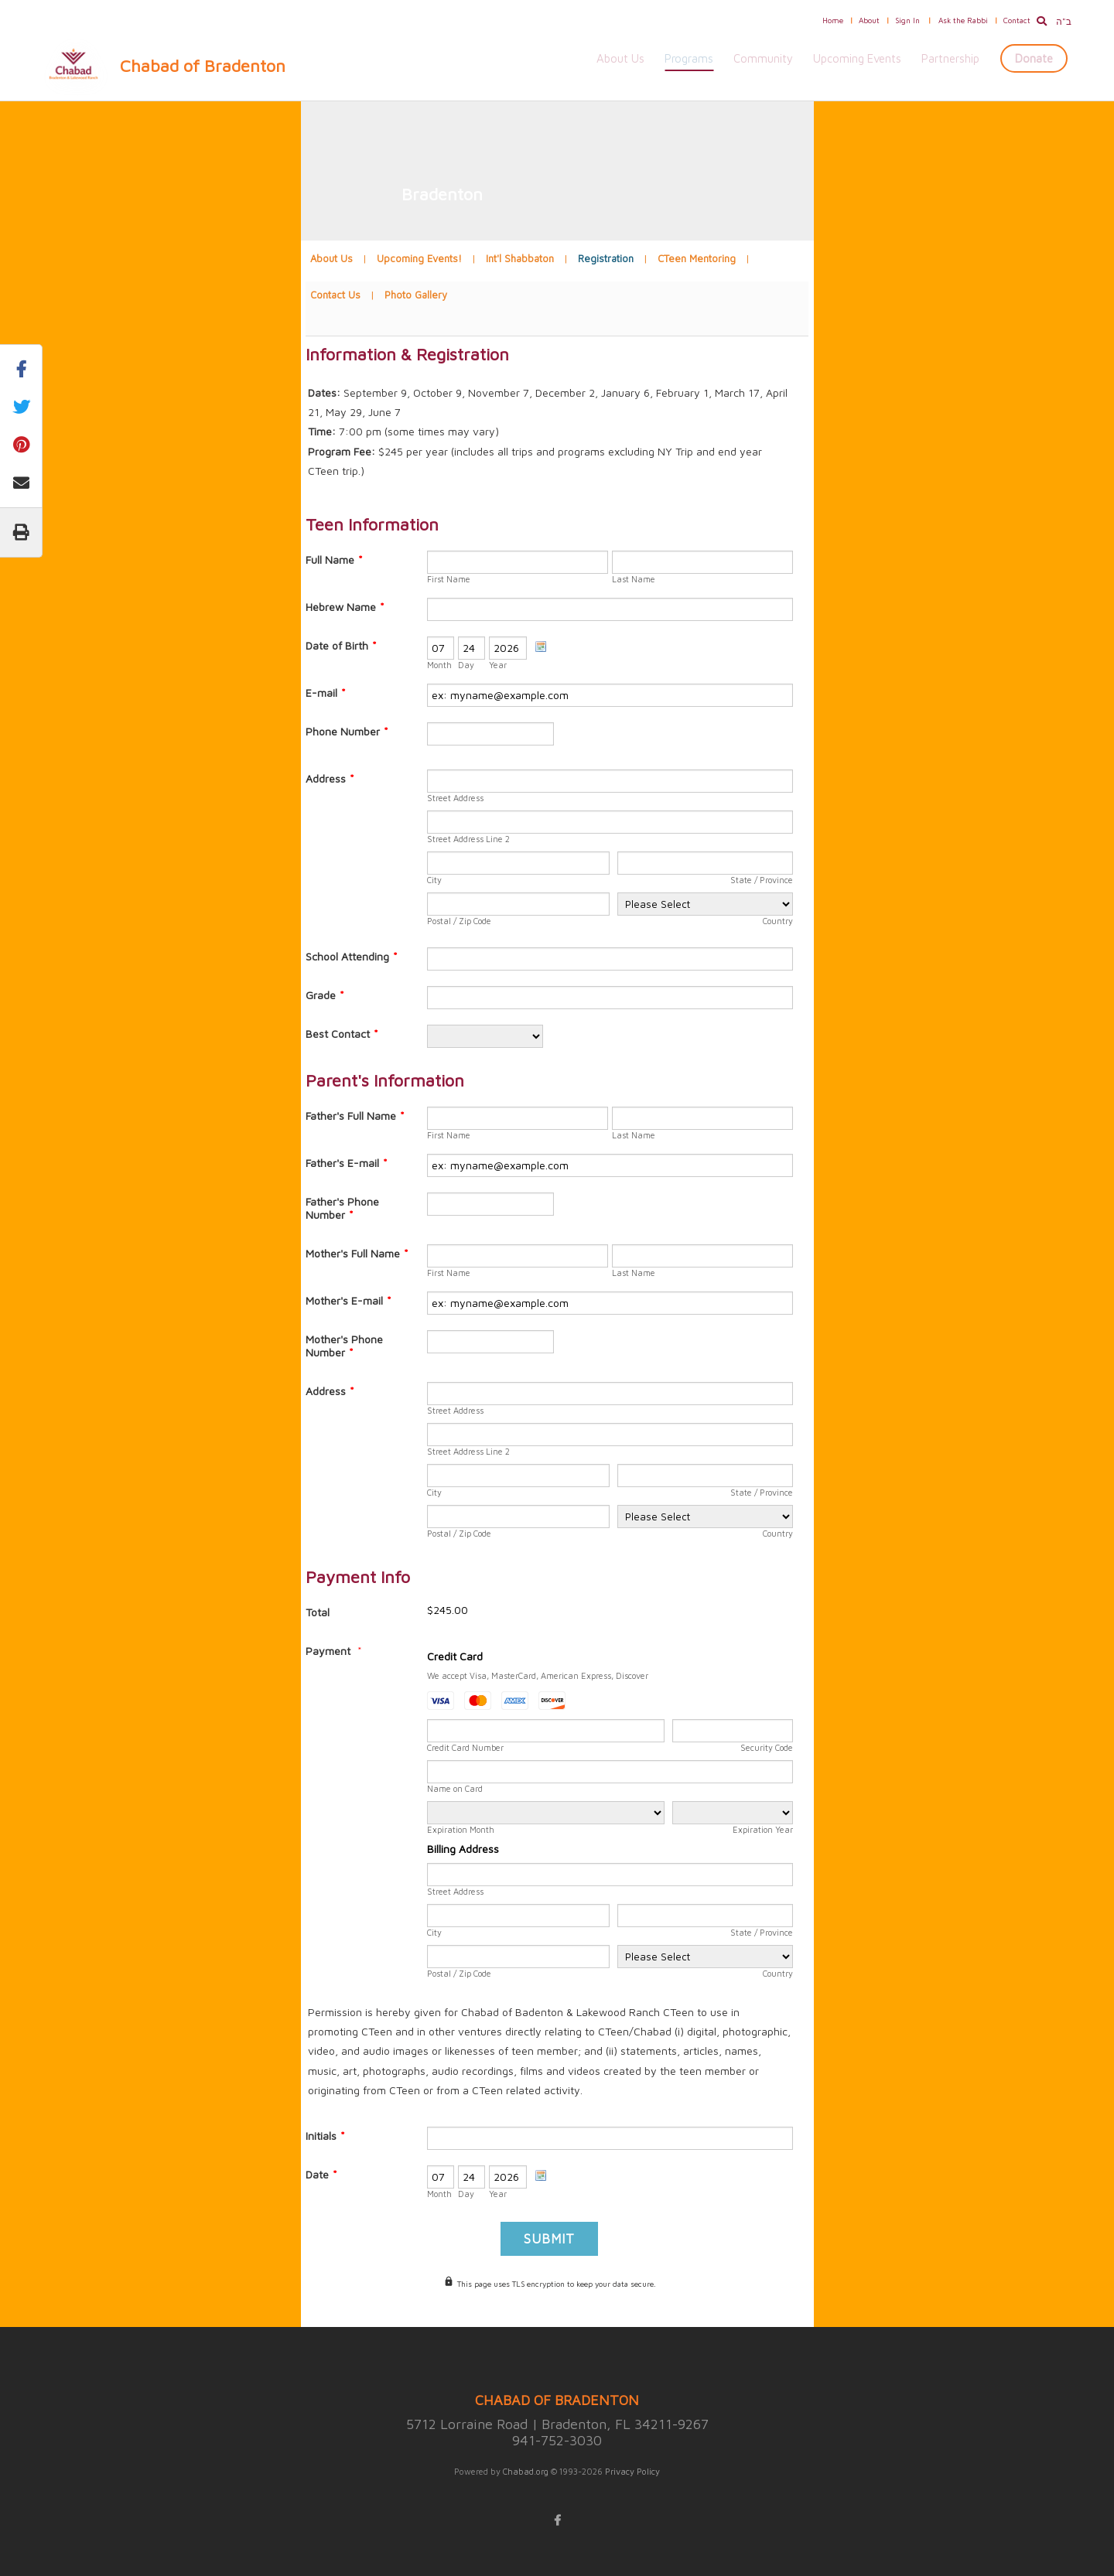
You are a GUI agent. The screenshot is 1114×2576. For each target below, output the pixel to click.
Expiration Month (460, 1829)
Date (321, 2174)
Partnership (950, 58)
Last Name (633, 579)
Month (439, 665)
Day (466, 665)
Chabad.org (525, 2471)
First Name (448, 579)
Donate (1034, 58)
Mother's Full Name (357, 1253)
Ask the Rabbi (963, 20)
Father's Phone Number (342, 1208)
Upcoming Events (857, 58)
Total (318, 1612)
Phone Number (347, 731)
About (869, 20)
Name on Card (455, 1788)
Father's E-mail (347, 1162)
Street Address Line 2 (468, 839)
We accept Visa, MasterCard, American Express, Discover (537, 1675)
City (434, 880)
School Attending (352, 956)
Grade (325, 994)
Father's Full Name (355, 1115)
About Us (620, 58)
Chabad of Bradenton (202, 66)
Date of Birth (341, 645)
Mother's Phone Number (344, 1345)
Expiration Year (763, 1829)
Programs (689, 58)
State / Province (761, 880)
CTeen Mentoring (697, 258)
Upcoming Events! (419, 258)
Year (498, 665)
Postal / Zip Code (459, 921)
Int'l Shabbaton (520, 258)
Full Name (334, 559)
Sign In (907, 20)
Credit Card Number (465, 1747)
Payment (330, 1650)
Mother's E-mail (348, 1300)
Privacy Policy (632, 2471)
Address (330, 778)
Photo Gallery (415, 294)
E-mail (326, 692)
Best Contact (342, 1033)
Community (763, 58)
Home (832, 20)
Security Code (766, 1747)
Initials (325, 2135)
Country (778, 921)
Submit (549, 2239)
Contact (1016, 20)
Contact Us (335, 294)
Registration (606, 258)
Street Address (455, 798)
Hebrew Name (345, 606)
